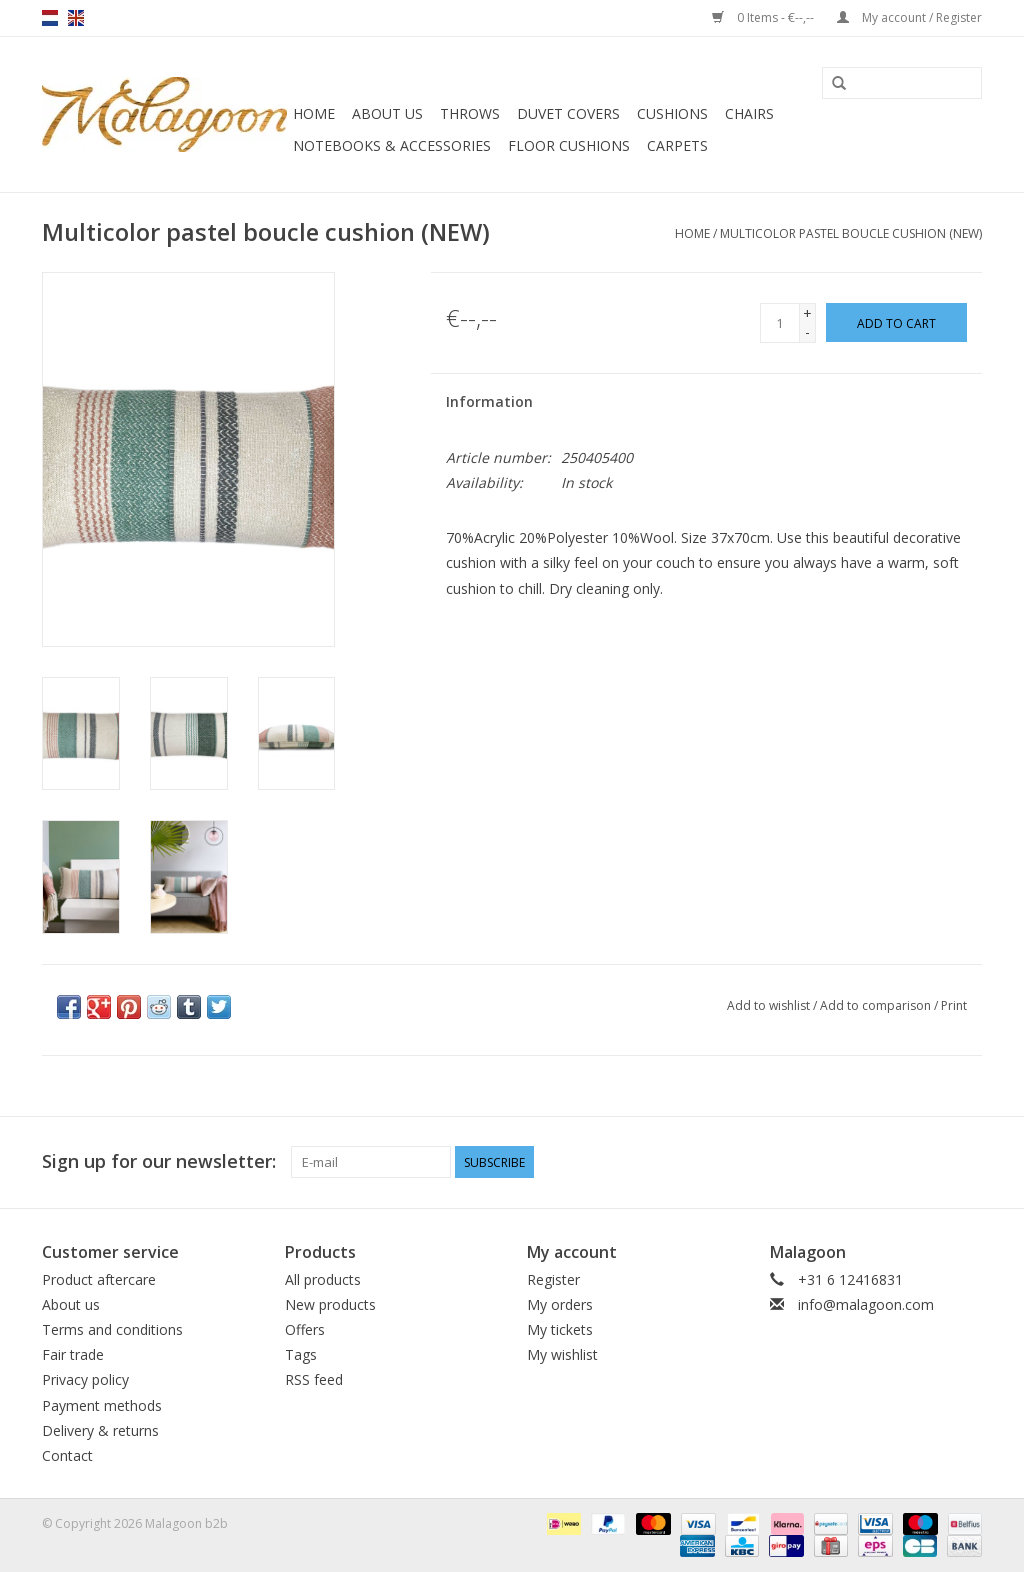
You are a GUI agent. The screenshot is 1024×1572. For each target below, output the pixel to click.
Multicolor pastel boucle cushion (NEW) (851, 233)
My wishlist (562, 1354)
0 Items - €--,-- (764, 17)
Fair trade (73, 1354)
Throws (470, 113)
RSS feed (314, 1379)
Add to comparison (877, 1005)
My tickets (560, 1329)
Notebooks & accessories (392, 145)
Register (553, 1279)
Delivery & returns (100, 1430)
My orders (560, 1304)
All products (323, 1279)
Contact (67, 1455)
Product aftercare (99, 1279)
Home (314, 113)
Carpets (677, 145)
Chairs (749, 113)
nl (50, 18)
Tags (301, 1354)
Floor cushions (569, 145)
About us (387, 113)
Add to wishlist (768, 1005)
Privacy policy (85, 1379)
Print (954, 1005)
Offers (305, 1329)
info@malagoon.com (866, 1304)
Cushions (672, 113)
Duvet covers (568, 113)
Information (489, 401)
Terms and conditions (112, 1329)
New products (330, 1304)
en (76, 18)
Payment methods (102, 1405)
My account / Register (909, 17)
